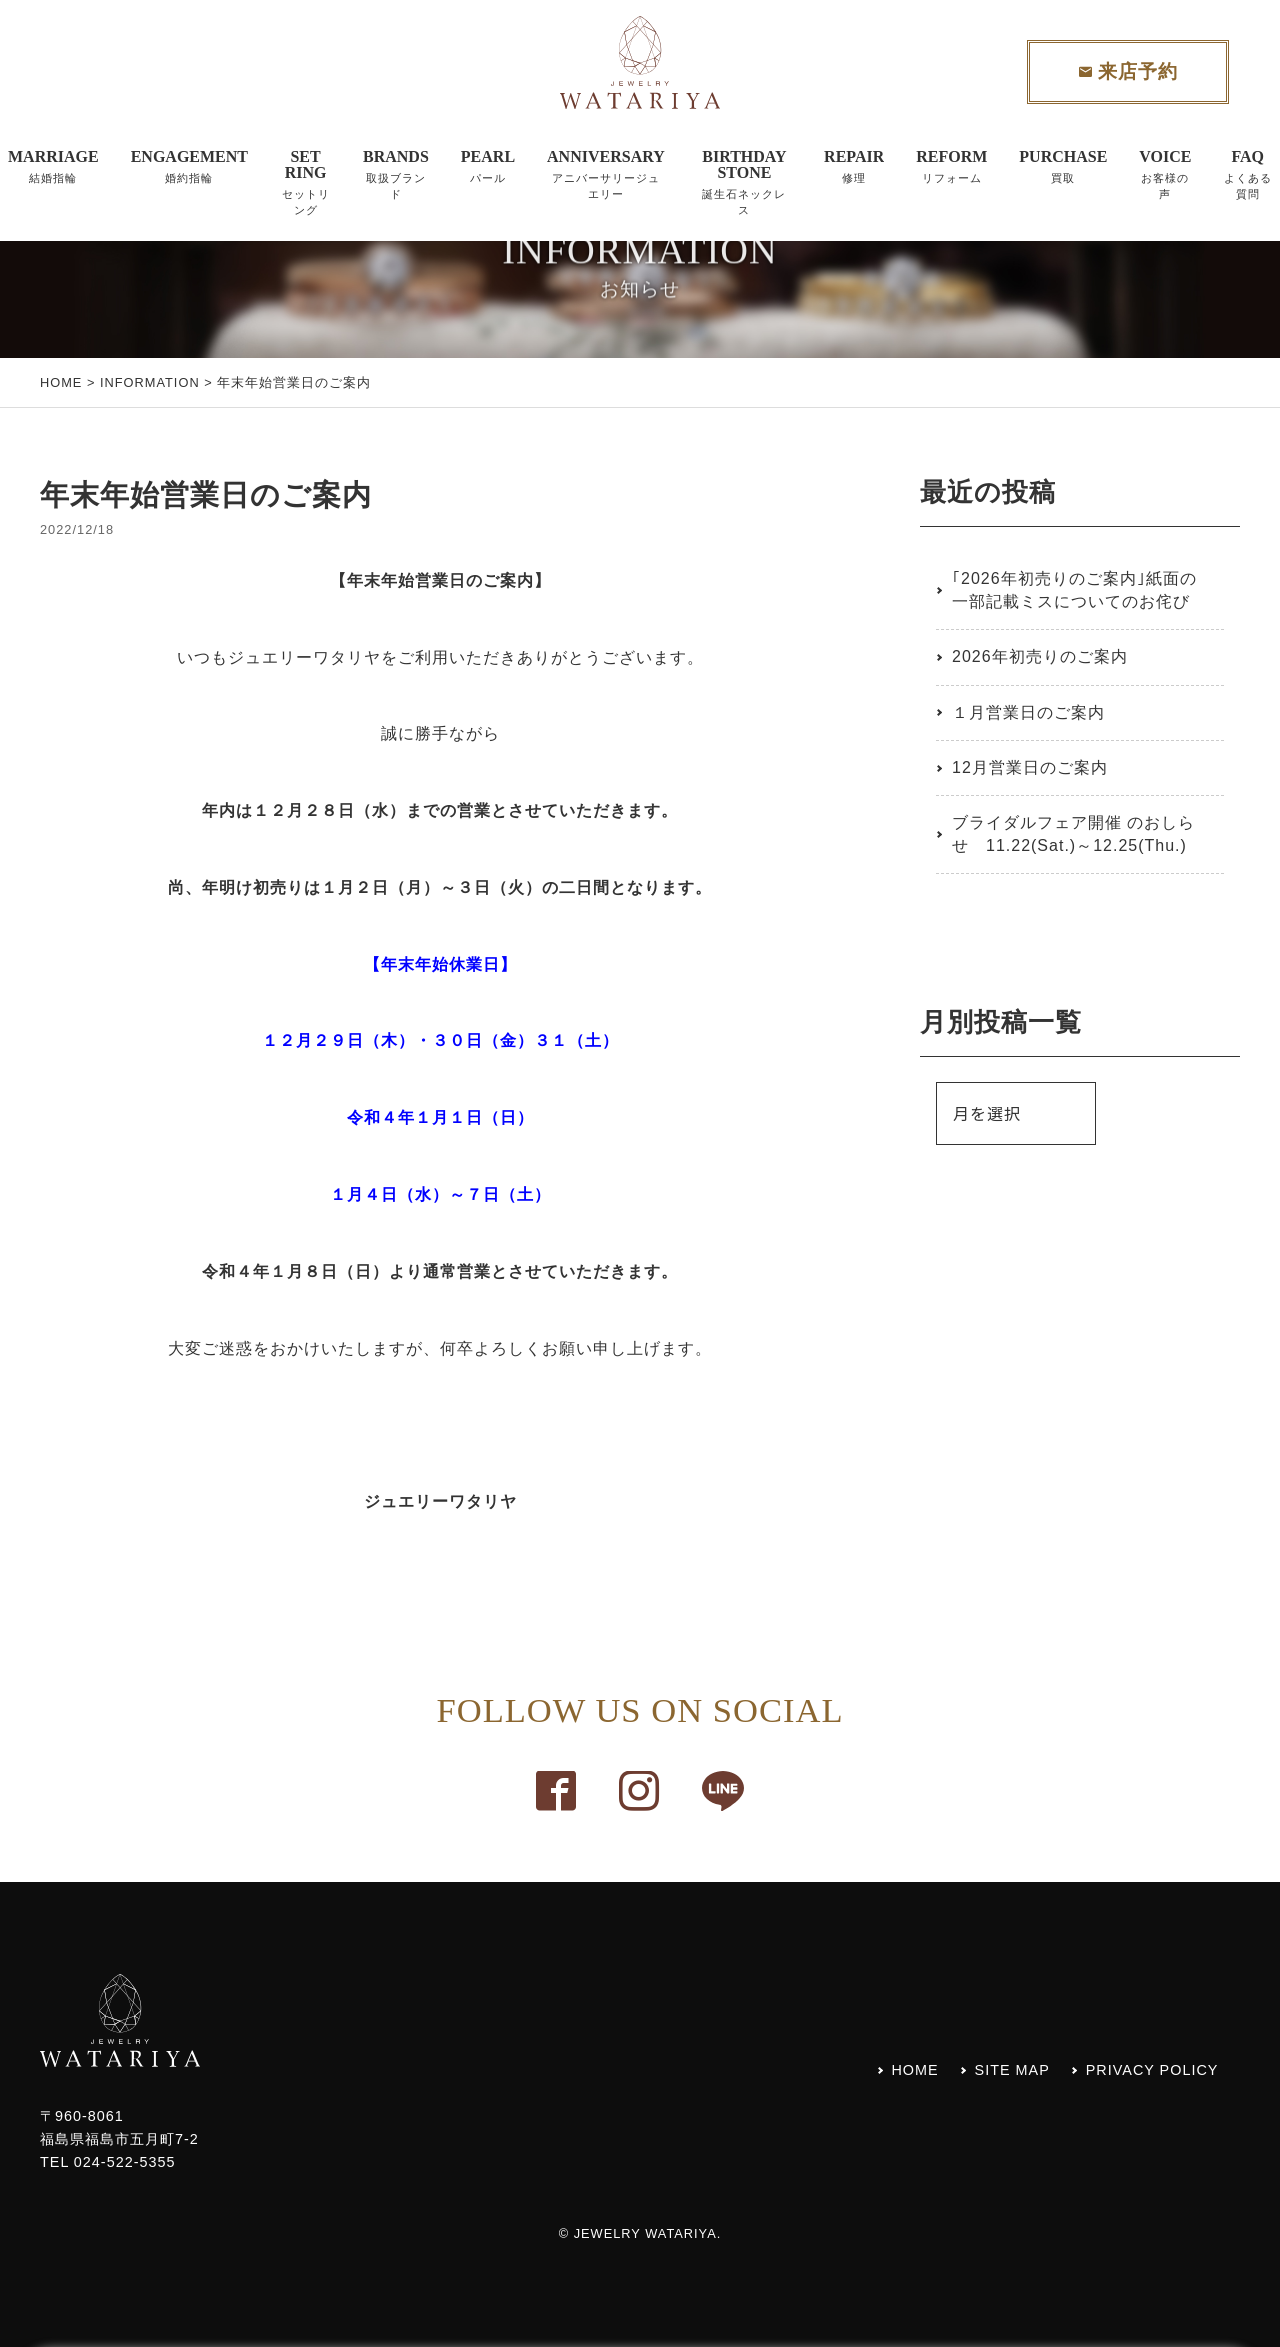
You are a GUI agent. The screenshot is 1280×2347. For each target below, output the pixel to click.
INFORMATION (150, 382)
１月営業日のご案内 (1028, 712)
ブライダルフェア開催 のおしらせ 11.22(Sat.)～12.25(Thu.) (1073, 833)
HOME (61, 382)
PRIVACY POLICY (1152, 2070)
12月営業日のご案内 (1030, 767)
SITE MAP (1012, 2070)
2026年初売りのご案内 (1040, 656)
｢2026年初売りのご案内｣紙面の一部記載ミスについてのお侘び (1074, 589)
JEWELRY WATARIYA (645, 2233)
